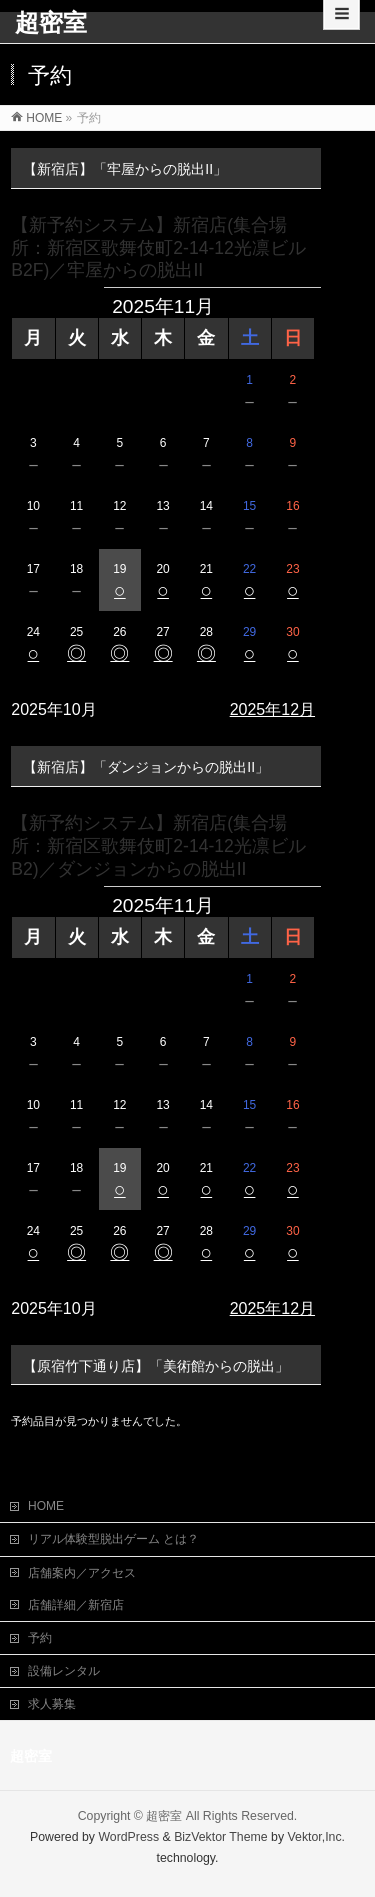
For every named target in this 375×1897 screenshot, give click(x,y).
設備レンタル (64, 1669)
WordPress (128, 1835)
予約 (40, 1636)
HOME (46, 1504)
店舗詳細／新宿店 (76, 1603)
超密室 (51, 22)
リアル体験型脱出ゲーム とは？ (113, 1537)
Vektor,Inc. (317, 1835)
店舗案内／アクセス (82, 1571)
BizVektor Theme (221, 1835)
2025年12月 (272, 709)
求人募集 (52, 1702)
